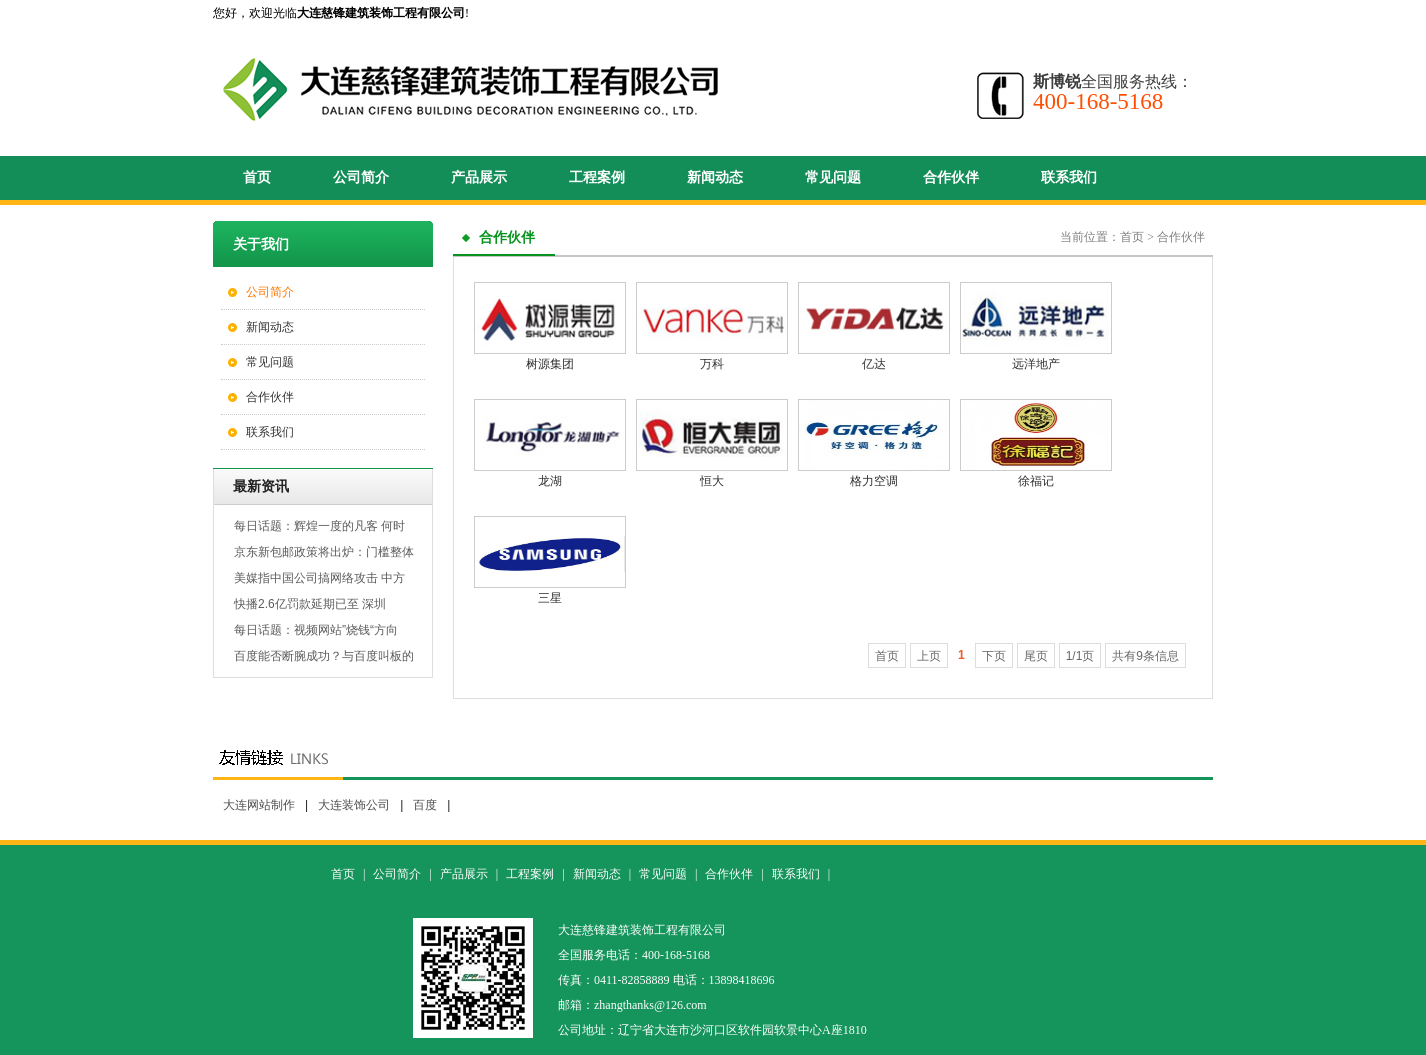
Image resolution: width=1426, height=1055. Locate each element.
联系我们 (1069, 177)
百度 (425, 805)
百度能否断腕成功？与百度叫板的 (324, 656)
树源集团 (550, 364)
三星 (550, 598)
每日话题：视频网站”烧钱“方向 (316, 630)
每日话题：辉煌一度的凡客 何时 (319, 526)
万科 (712, 364)
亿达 (874, 364)
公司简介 (361, 177)
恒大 (712, 481)
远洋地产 (1036, 364)
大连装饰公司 (354, 805)
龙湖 (550, 481)
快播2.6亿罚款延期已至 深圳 (310, 604)
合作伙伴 (951, 177)
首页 (257, 177)
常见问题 (833, 177)
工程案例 (597, 177)
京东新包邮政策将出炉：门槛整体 (324, 552)
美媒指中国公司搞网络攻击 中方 (319, 578)
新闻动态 (715, 177)
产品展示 (479, 177)
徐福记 (1036, 481)
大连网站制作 (259, 805)
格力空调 (874, 481)
